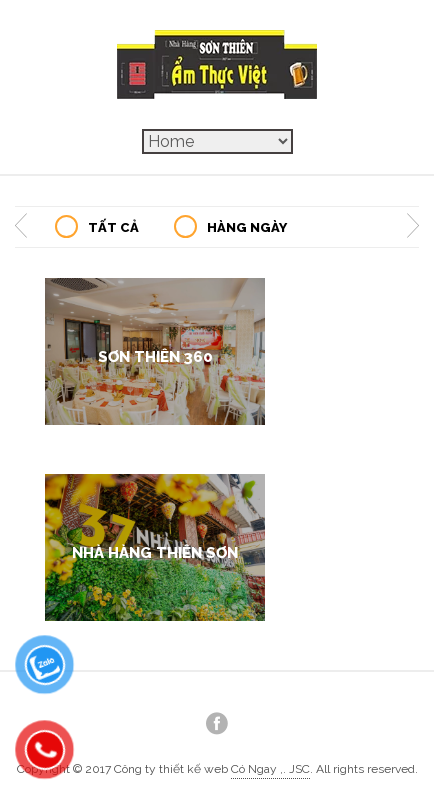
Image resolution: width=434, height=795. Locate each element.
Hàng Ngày (247, 227)
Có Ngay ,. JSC (270, 769)
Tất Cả (113, 227)
